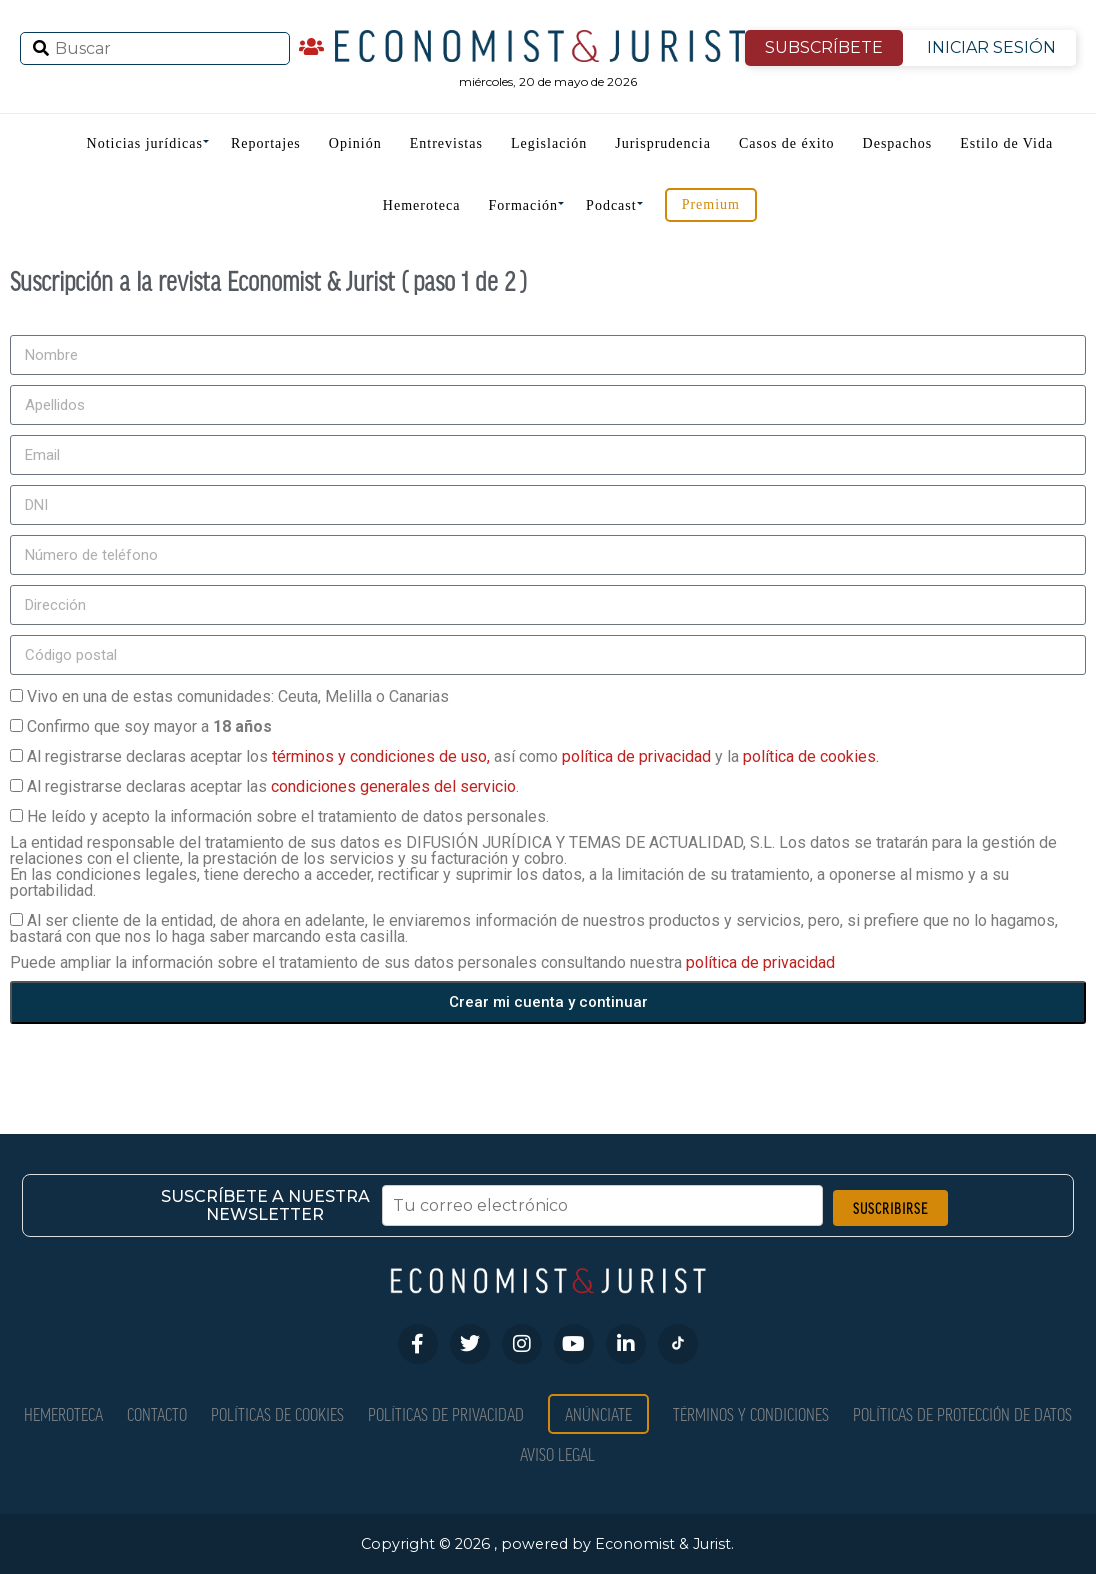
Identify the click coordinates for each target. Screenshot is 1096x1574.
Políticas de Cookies (277, 1413)
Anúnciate (598, 1413)
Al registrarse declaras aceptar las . (273, 786)
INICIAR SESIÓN (991, 47)
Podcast (611, 205)
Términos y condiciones (751, 1413)
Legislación (549, 143)
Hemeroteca (422, 205)
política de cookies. (811, 756)
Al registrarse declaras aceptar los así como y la (453, 756)
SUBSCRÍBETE (824, 47)
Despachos (898, 143)
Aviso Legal (557, 1453)
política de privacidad (638, 756)
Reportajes (266, 143)
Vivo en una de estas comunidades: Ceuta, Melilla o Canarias (238, 696)
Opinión (355, 143)
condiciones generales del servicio (393, 786)
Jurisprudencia (663, 143)
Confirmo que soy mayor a (149, 726)
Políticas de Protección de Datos (962, 1413)
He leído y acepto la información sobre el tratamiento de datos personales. (288, 816)
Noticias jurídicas (145, 143)
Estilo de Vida (1006, 143)
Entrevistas (446, 143)
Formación (523, 205)
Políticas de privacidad (446, 1413)
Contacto (157, 1413)
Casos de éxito (787, 143)
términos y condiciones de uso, (383, 756)
